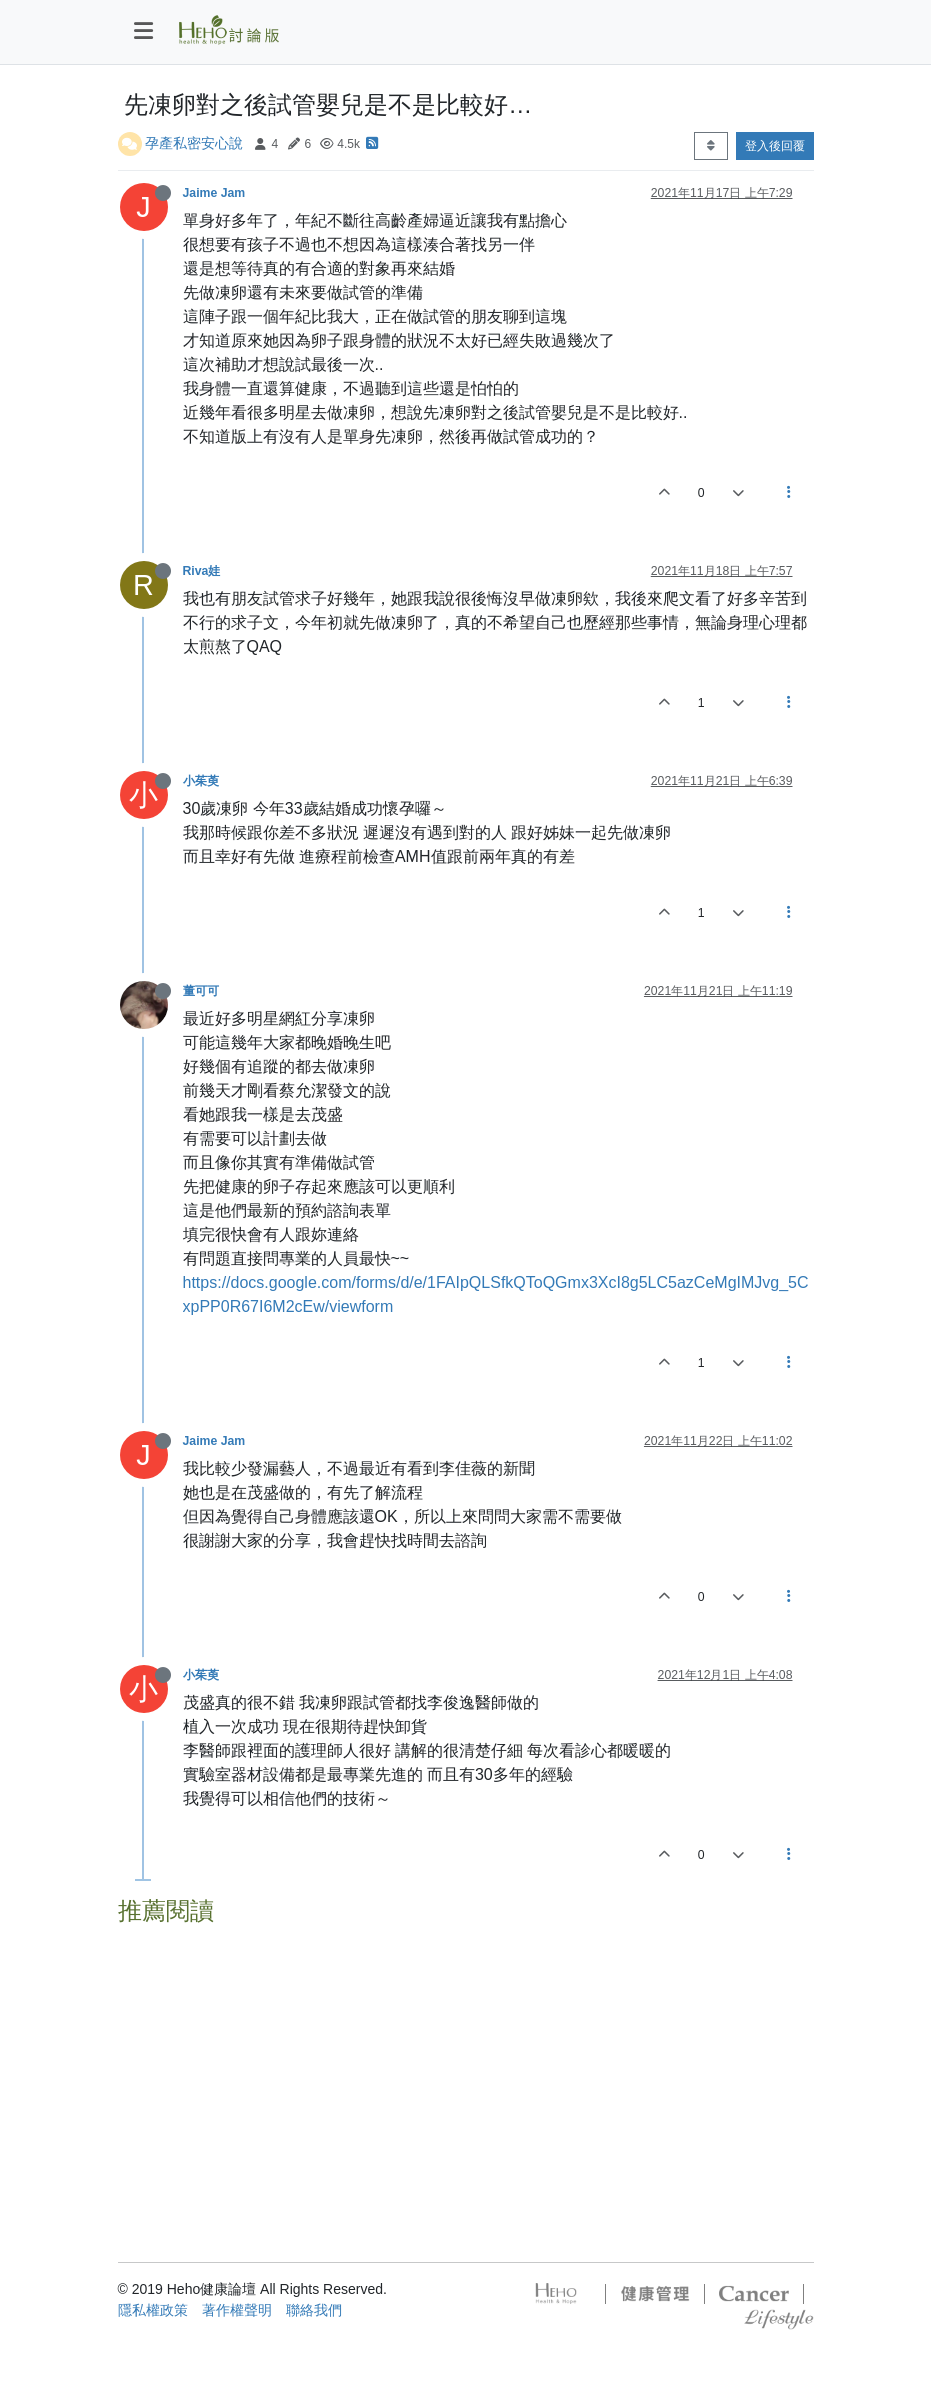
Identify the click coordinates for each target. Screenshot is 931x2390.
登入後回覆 (775, 146)
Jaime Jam (214, 193)
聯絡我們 (314, 2310)
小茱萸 (201, 781)
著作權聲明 (237, 2310)
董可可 (201, 991)
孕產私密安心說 (194, 143)
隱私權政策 (153, 2310)
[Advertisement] (466, 2074)
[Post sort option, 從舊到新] (710, 146)
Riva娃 (202, 571)
